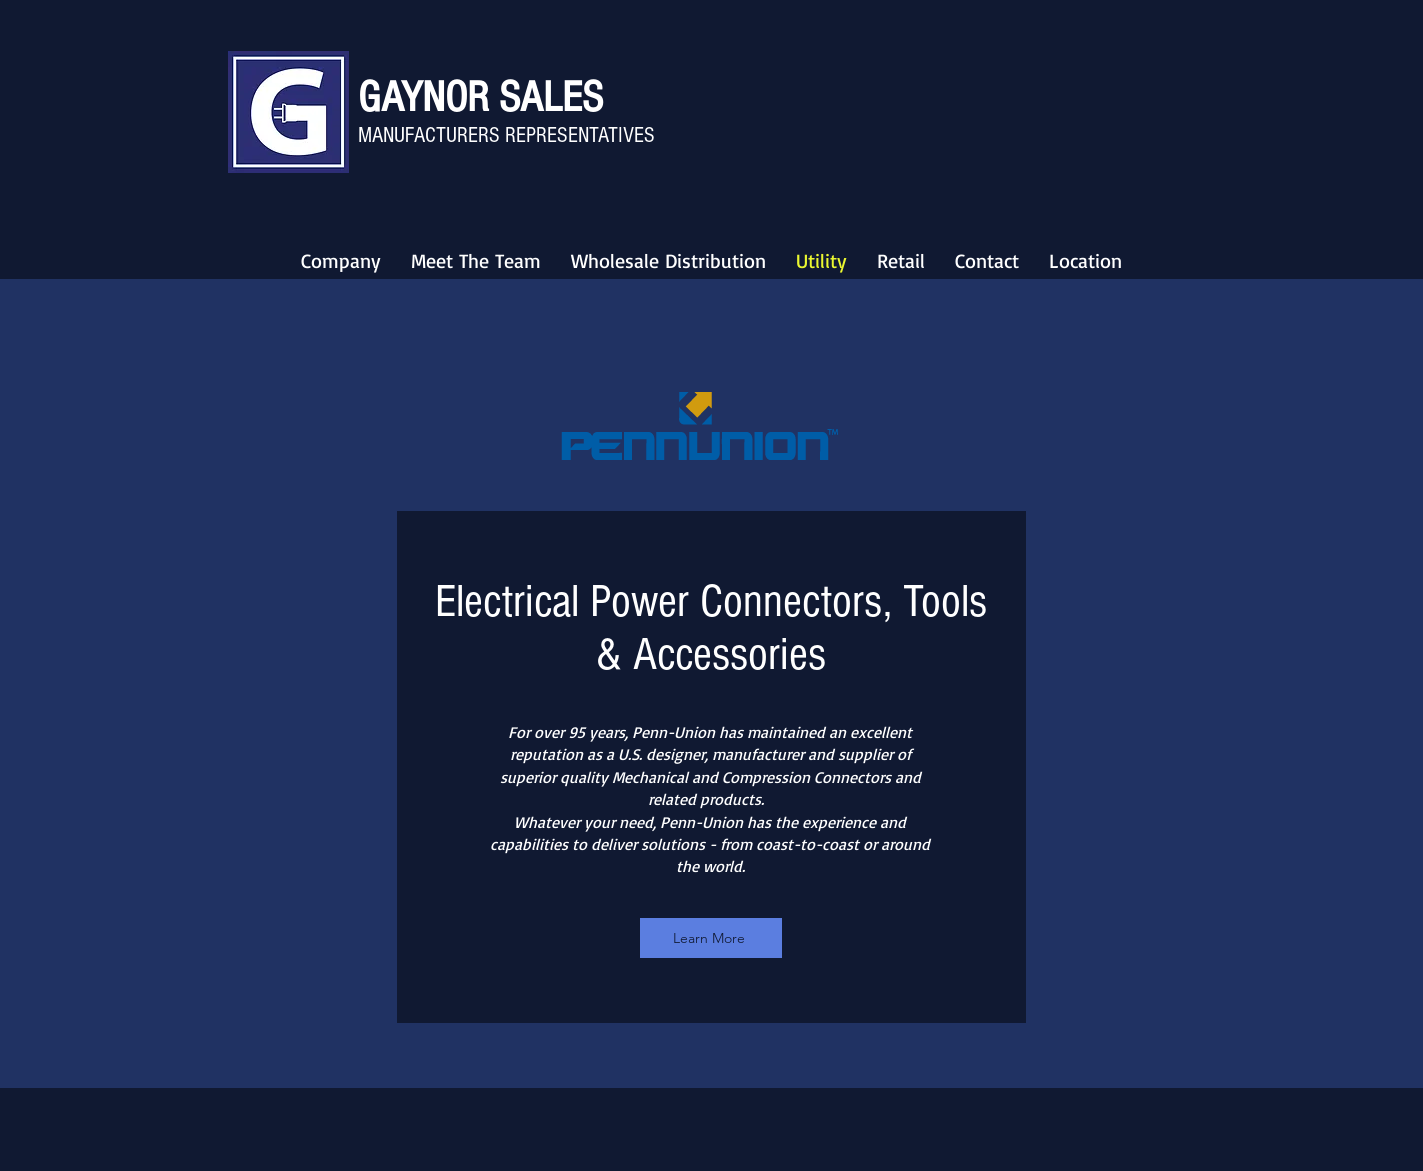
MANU (381, 135)
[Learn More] (711, 938)
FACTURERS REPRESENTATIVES (530, 135)
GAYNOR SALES (480, 97)
